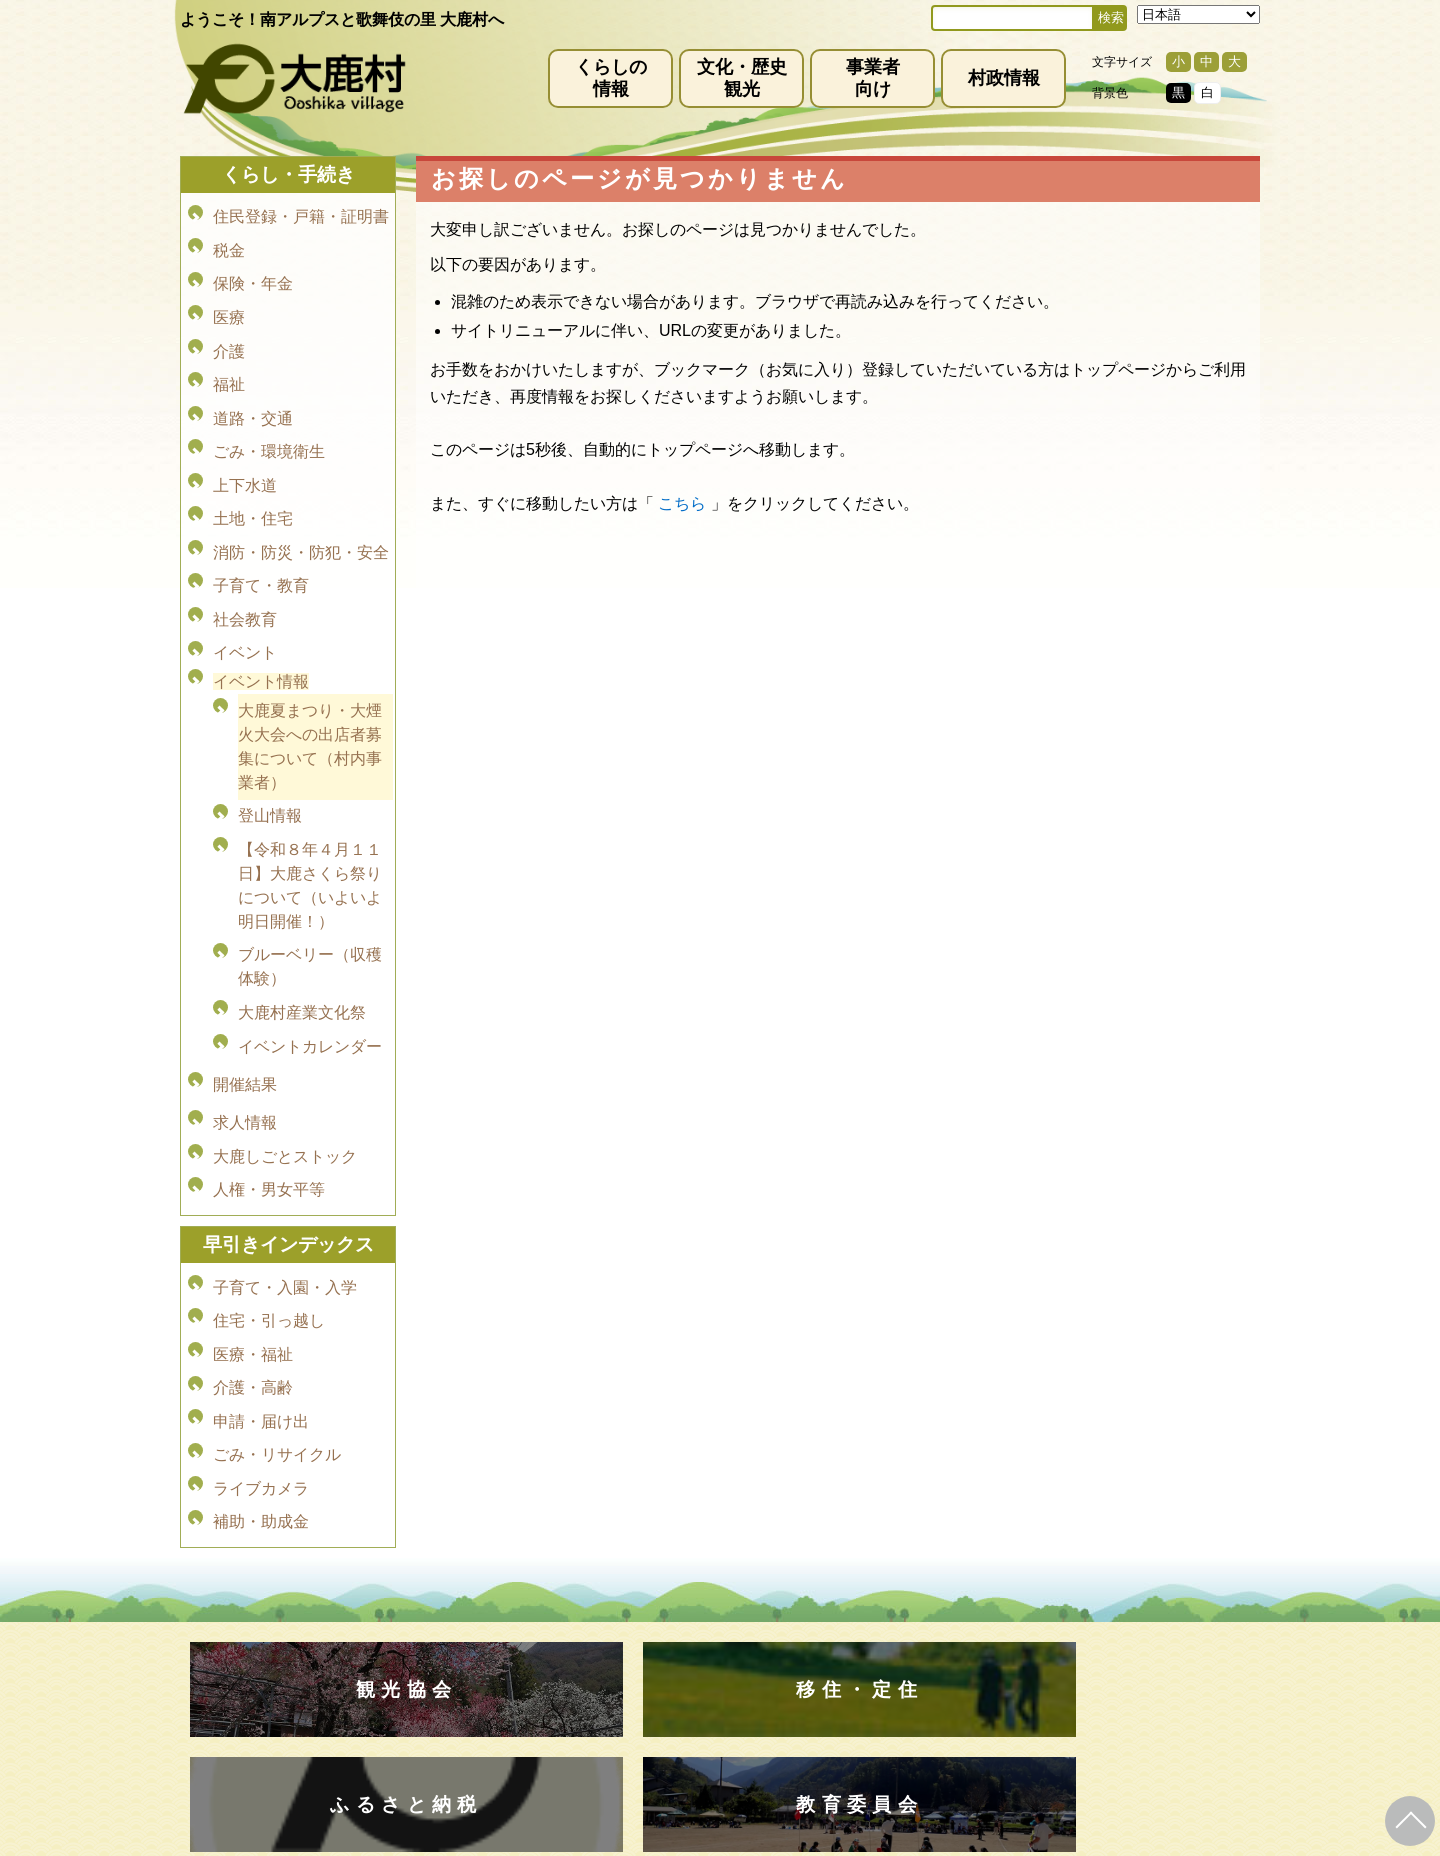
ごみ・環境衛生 (269, 410)
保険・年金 (253, 270)
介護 (229, 326)
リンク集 (850, 1599)
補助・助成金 (261, 1342)
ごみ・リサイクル (277, 1286)
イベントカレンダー (310, 938)
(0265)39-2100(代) (783, 1732)
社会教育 (245, 550)
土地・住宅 (253, 466)
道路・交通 (253, 382)
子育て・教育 (261, 522)
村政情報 (1004, 78)
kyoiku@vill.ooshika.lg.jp (631, 1749)
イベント (245, 578)
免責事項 (486, 1599)
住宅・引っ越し (269, 1174)
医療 (229, 298)
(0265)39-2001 (743, 1656)
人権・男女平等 (269, 1054)
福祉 (229, 354)
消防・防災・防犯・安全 (301, 494)
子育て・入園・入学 (285, 1146)
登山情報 (270, 730)
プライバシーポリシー (612, 1599)
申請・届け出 (261, 1258)
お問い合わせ (948, 1599)
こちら (682, 503)
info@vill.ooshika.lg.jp (612, 1673)
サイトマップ (752, 1599)
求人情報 (245, 998)
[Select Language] (1198, 14)
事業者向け (873, 78)
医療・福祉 (253, 1202)
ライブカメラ (261, 1314)
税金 (229, 242)
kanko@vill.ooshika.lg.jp (929, 1673)
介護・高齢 (253, 1230)
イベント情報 (261, 604)
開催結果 (245, 968)
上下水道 (245, 438)
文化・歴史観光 (742, 78)
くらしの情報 (611, 78)
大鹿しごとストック (285, 1026)
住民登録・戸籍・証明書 (301, 214)
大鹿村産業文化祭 (302, 910)
